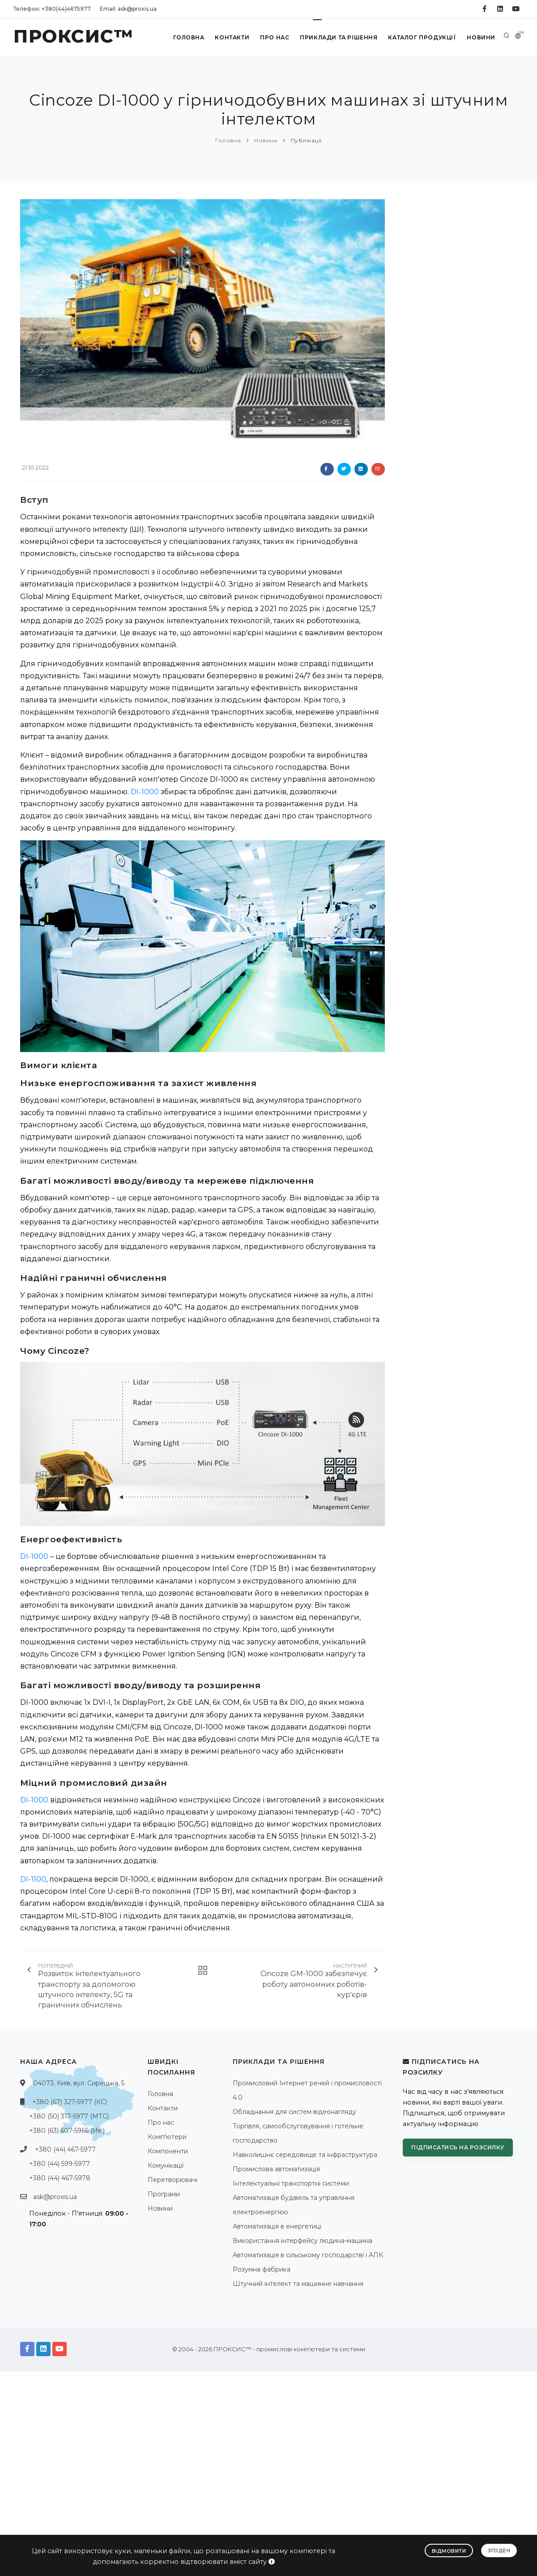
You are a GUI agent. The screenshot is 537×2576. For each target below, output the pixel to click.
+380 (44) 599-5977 (59, 2164)
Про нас (274, 37)
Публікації (306, 140)
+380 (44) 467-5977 (65, 2149)
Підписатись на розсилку (457, 2147)
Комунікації (165, 2165)
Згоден (499, 2550)
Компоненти (168, 2151)
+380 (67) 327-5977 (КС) (69, 2102)
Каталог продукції (422, 37)
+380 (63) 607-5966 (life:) (67, 2131)
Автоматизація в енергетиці (277, 2226)
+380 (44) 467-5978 (59, 2178)
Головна (188, 37)
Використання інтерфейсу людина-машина (302, 2241)
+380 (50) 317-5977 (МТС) (69, 2116)
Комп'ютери (167, 2137)
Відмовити (449, 2551)
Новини (481, 37)
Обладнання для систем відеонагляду (294, 2112)
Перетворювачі (172, 2180)
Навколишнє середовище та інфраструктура (305, 2155)
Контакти (232, 37)
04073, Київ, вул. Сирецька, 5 (78, 2083)
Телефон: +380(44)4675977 (52, 8)
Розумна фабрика (261, 2269)
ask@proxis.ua (55, 2197)
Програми (164, 2194)
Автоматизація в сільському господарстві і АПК (308, 2255)
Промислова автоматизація (276, 2169)
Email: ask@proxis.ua (128, 8)
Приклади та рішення (338, 37)
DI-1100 (33, 1879)
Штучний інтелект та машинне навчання (298, 2284)
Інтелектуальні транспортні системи (291, 2183)
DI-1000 (145, 791)
